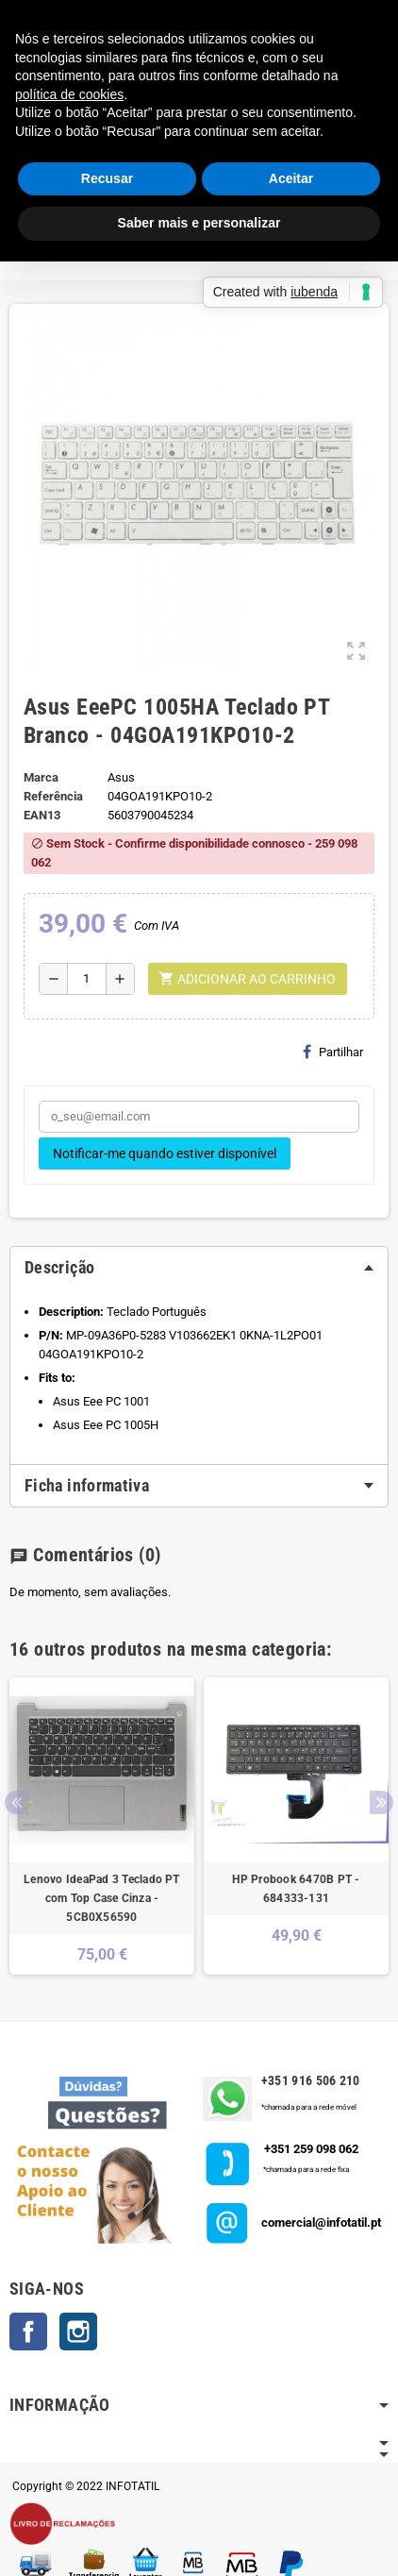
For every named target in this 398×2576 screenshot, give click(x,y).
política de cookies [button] (69, 94)
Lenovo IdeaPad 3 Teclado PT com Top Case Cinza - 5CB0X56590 (101, 1898)
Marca (41, 777)
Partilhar (333, 1051)
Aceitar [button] (291, 178)
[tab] (199, 1267)
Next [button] (381, 1802)
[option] (102, 1826)
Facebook (28, 2331)
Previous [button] (16, 1802)
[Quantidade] (87, 979)
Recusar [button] (107, 178)
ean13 (42, 815)
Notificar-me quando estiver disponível (164, 1153)
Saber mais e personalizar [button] (199, 222)
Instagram (78, 2331)
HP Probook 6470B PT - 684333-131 (295, 1889)
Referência (53, 796)
